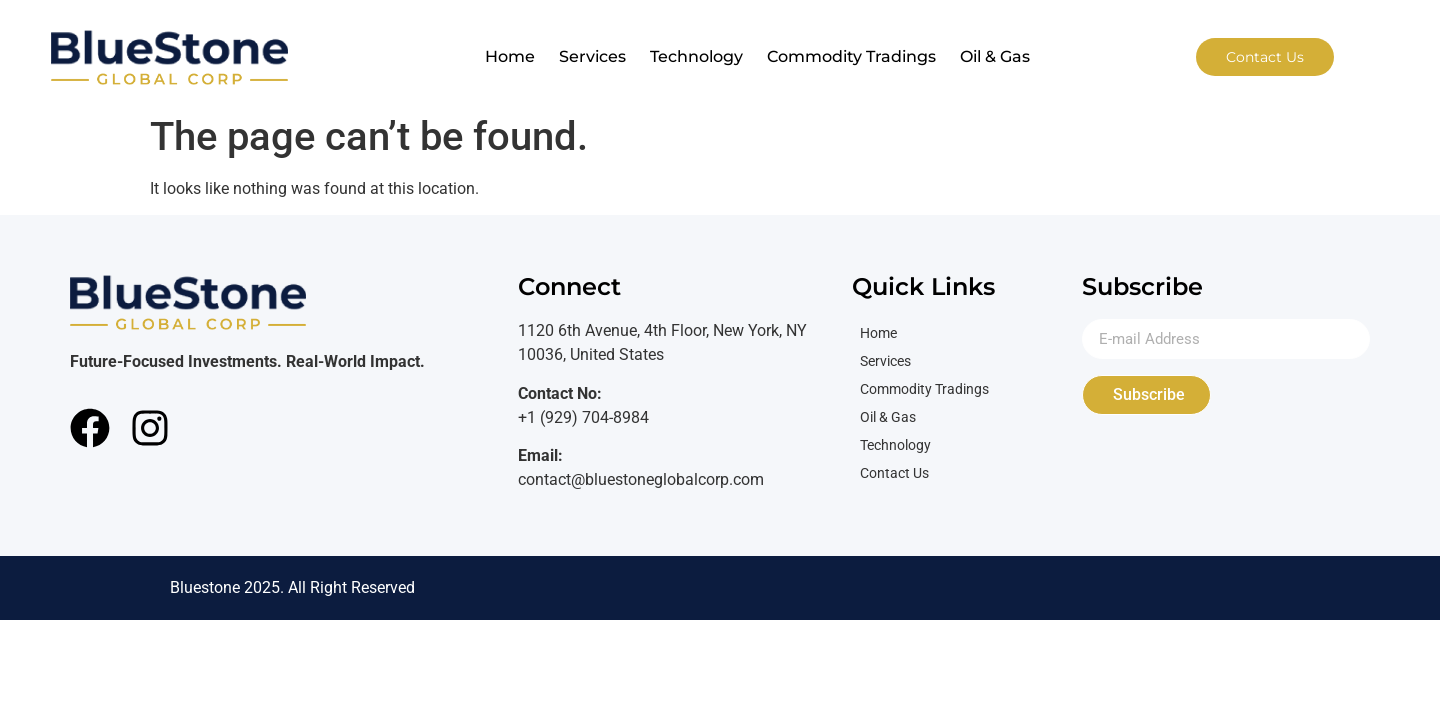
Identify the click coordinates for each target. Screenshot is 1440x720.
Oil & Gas (995, 56)
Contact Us (894, 473)
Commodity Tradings (851, 56)
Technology (696, 56)
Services (592, 56)
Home (510, 56)
